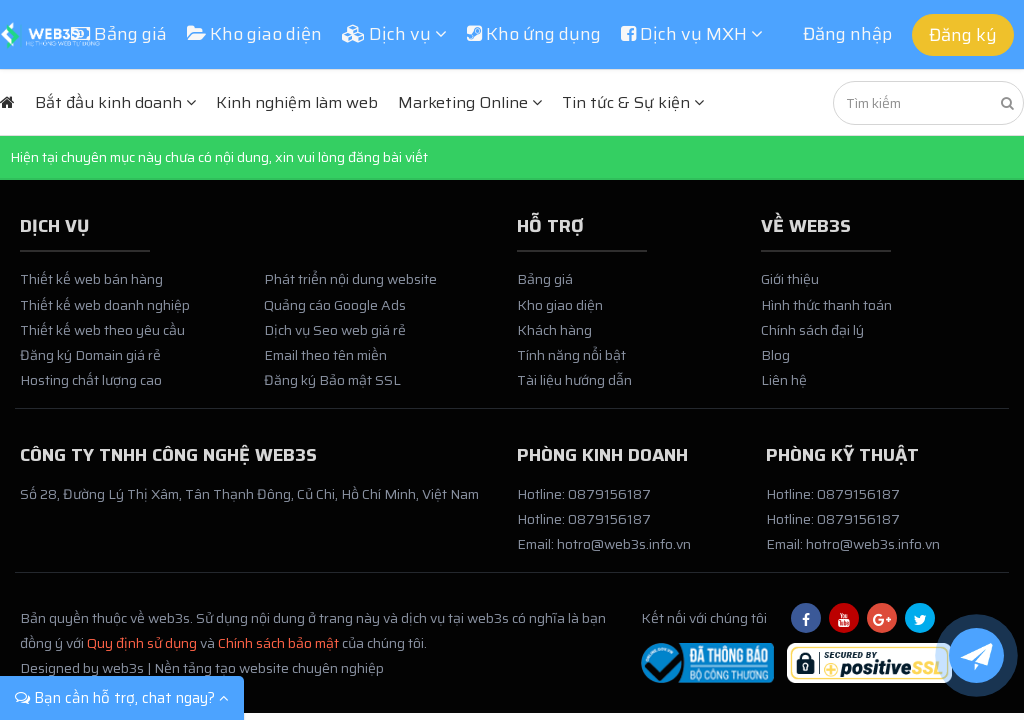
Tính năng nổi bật (571, 355)
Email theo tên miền (325, 355)
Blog (775, 355)
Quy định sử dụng (142, 643)
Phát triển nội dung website (350, 279)
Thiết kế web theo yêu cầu (102, 330)
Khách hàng (554, 330)
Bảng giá (119, 34)
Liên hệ (784, 380)
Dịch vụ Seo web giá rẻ (335, 330)
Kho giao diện (254, 34)
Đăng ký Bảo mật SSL (332, 380)
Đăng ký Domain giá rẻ (90, 355)
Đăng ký (963, 35)
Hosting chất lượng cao (91, 380)
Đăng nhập (847, 34)
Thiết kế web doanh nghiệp (105, 305)
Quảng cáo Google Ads (335, 305)
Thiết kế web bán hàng (91, 279)
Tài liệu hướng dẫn (574, 380)
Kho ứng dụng (534, 34)
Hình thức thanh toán (826, 305)
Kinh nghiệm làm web (297, 102)
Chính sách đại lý (812, 330)
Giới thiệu (790, 279)
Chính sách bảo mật (278, 643)
